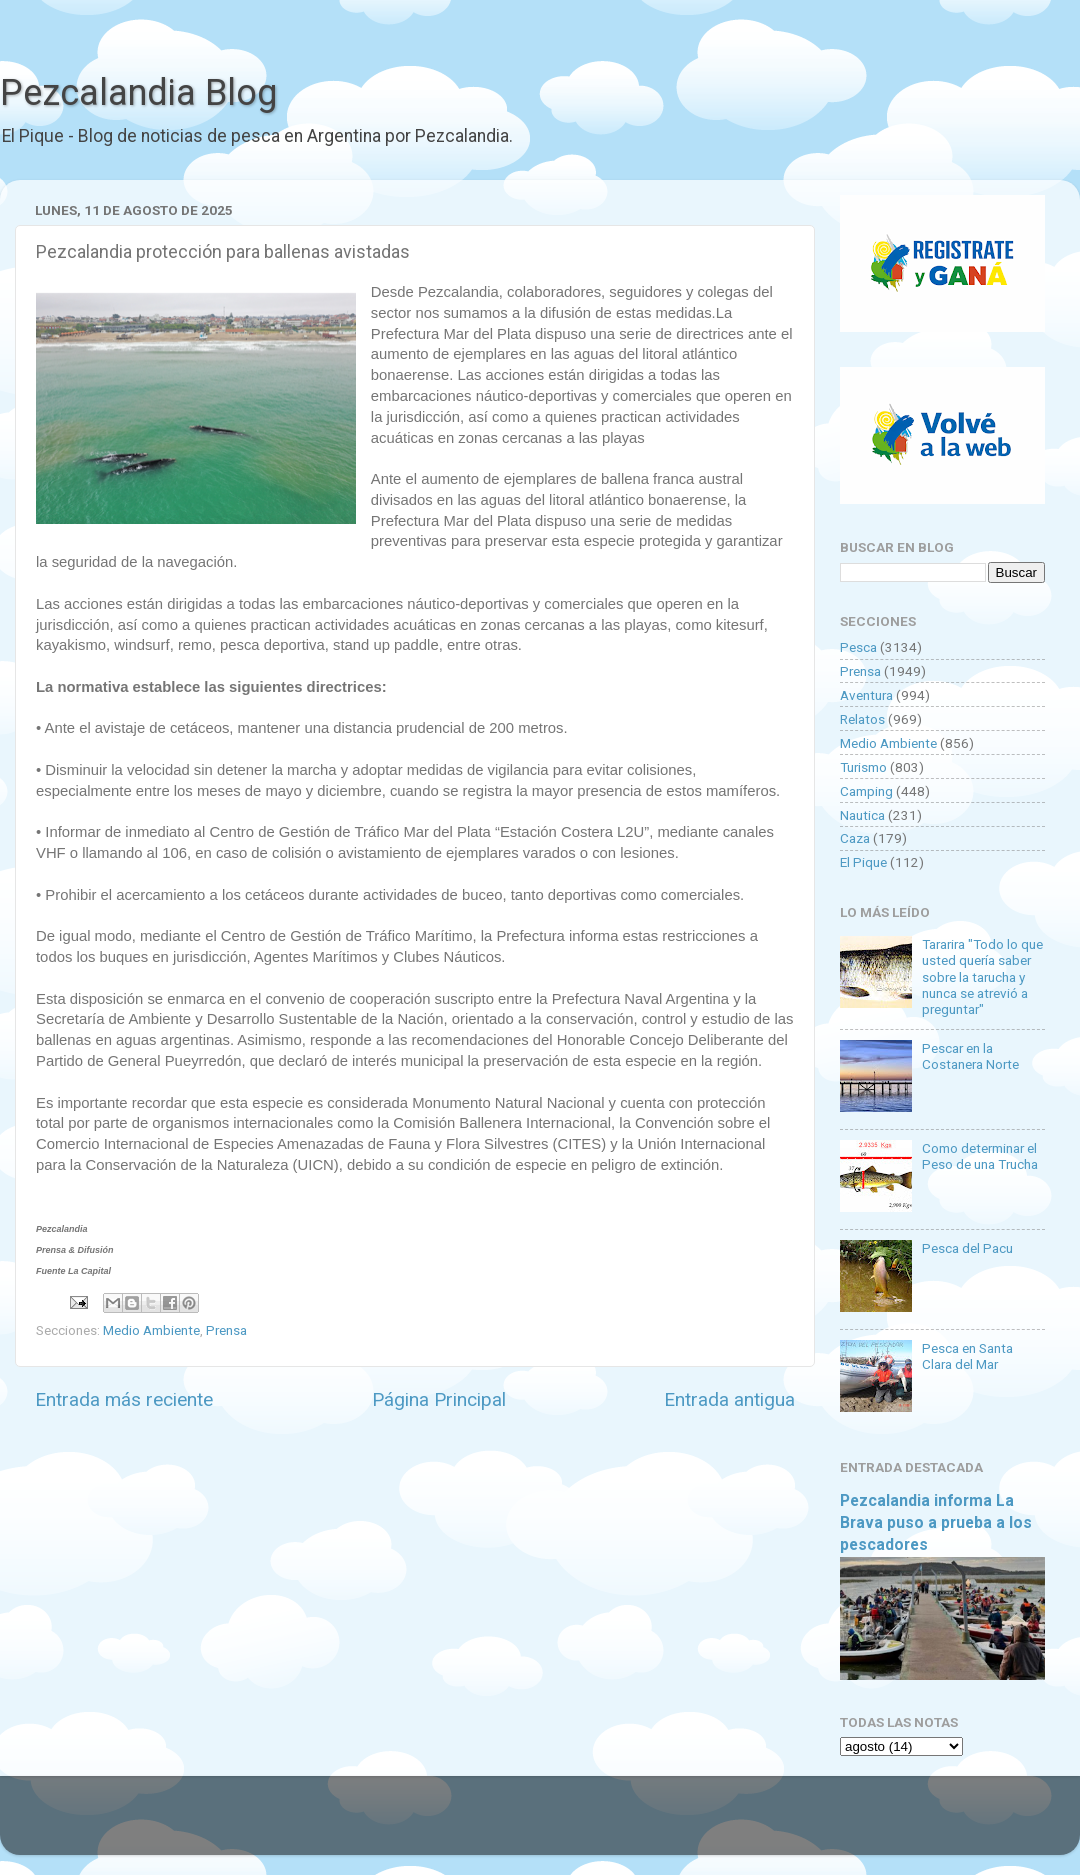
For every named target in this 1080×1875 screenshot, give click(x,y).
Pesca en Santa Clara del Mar (967, 1356)
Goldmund (575, 1825)
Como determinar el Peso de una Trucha (980, 1156)
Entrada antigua (729, 1399)
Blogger (745, 1825)
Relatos (862, 719)
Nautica (862, 815)
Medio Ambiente (151, 1330)
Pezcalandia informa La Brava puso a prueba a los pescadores (936, 1522)
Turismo (863, 767)
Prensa (226, 1330)
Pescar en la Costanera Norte (970, 1056)
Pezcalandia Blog (138, 93)
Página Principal (439, 1399)
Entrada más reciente (124, 1399)
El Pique (863, 862)
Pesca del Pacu (967, 1248)
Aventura (866, 695)
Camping (866, 791)
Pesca (858, 647)
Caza (855, 838)
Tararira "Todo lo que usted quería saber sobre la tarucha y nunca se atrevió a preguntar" (982, 976)
